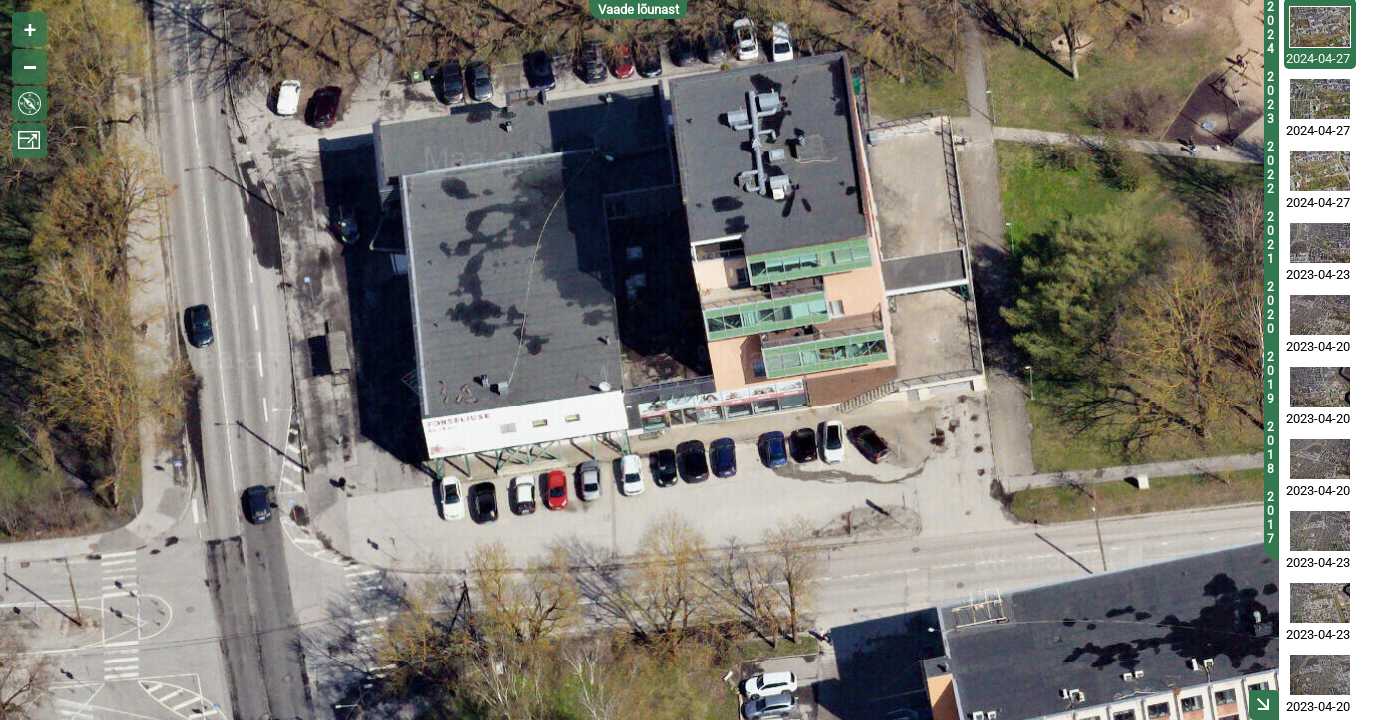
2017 (1270, 518)
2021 (1270, 238)
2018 (1270, 448)
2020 (1270, 308)
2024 (1270, 28)
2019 (1270, 378)
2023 (1270, 98)
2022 (1270, 168)
